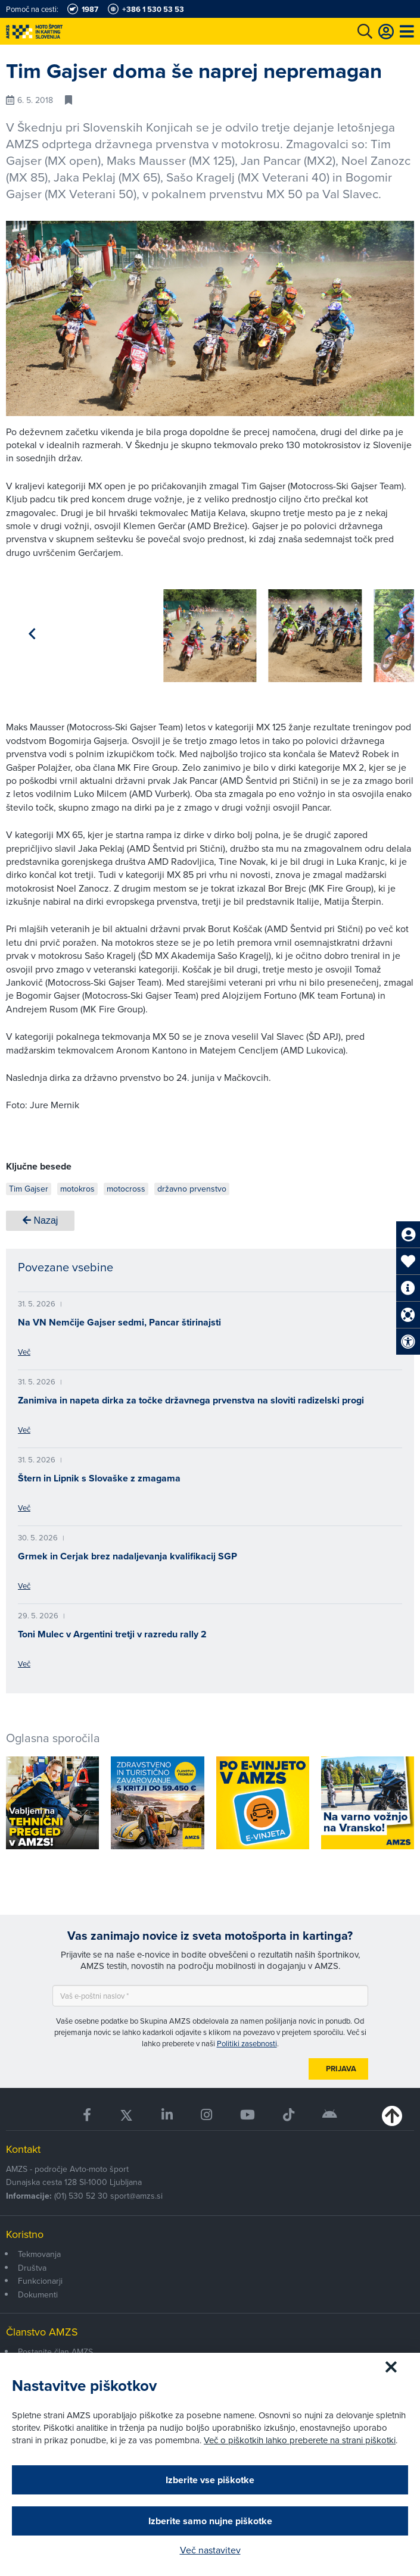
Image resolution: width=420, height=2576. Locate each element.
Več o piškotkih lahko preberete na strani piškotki (300, 2440)
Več (24, 1347)
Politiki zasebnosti (247, 2039)
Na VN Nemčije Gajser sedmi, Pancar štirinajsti (119, 1318)
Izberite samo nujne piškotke (210, 2521)
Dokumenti (38, 2290)
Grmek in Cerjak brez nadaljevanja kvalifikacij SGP (127, 1552)
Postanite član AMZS (55, 2347)
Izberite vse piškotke (210, 2480)
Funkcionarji (40, 2277)
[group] (52, 629)
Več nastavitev (210, 2549)
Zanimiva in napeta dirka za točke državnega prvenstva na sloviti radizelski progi (191, 1396)
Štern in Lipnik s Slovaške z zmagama (99, 1474)
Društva (32, 2263)
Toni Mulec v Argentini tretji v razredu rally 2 (112, 1630)
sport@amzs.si (136, 2191)
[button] (388, 631)
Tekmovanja (39, 2250)
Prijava (341, 2064)
